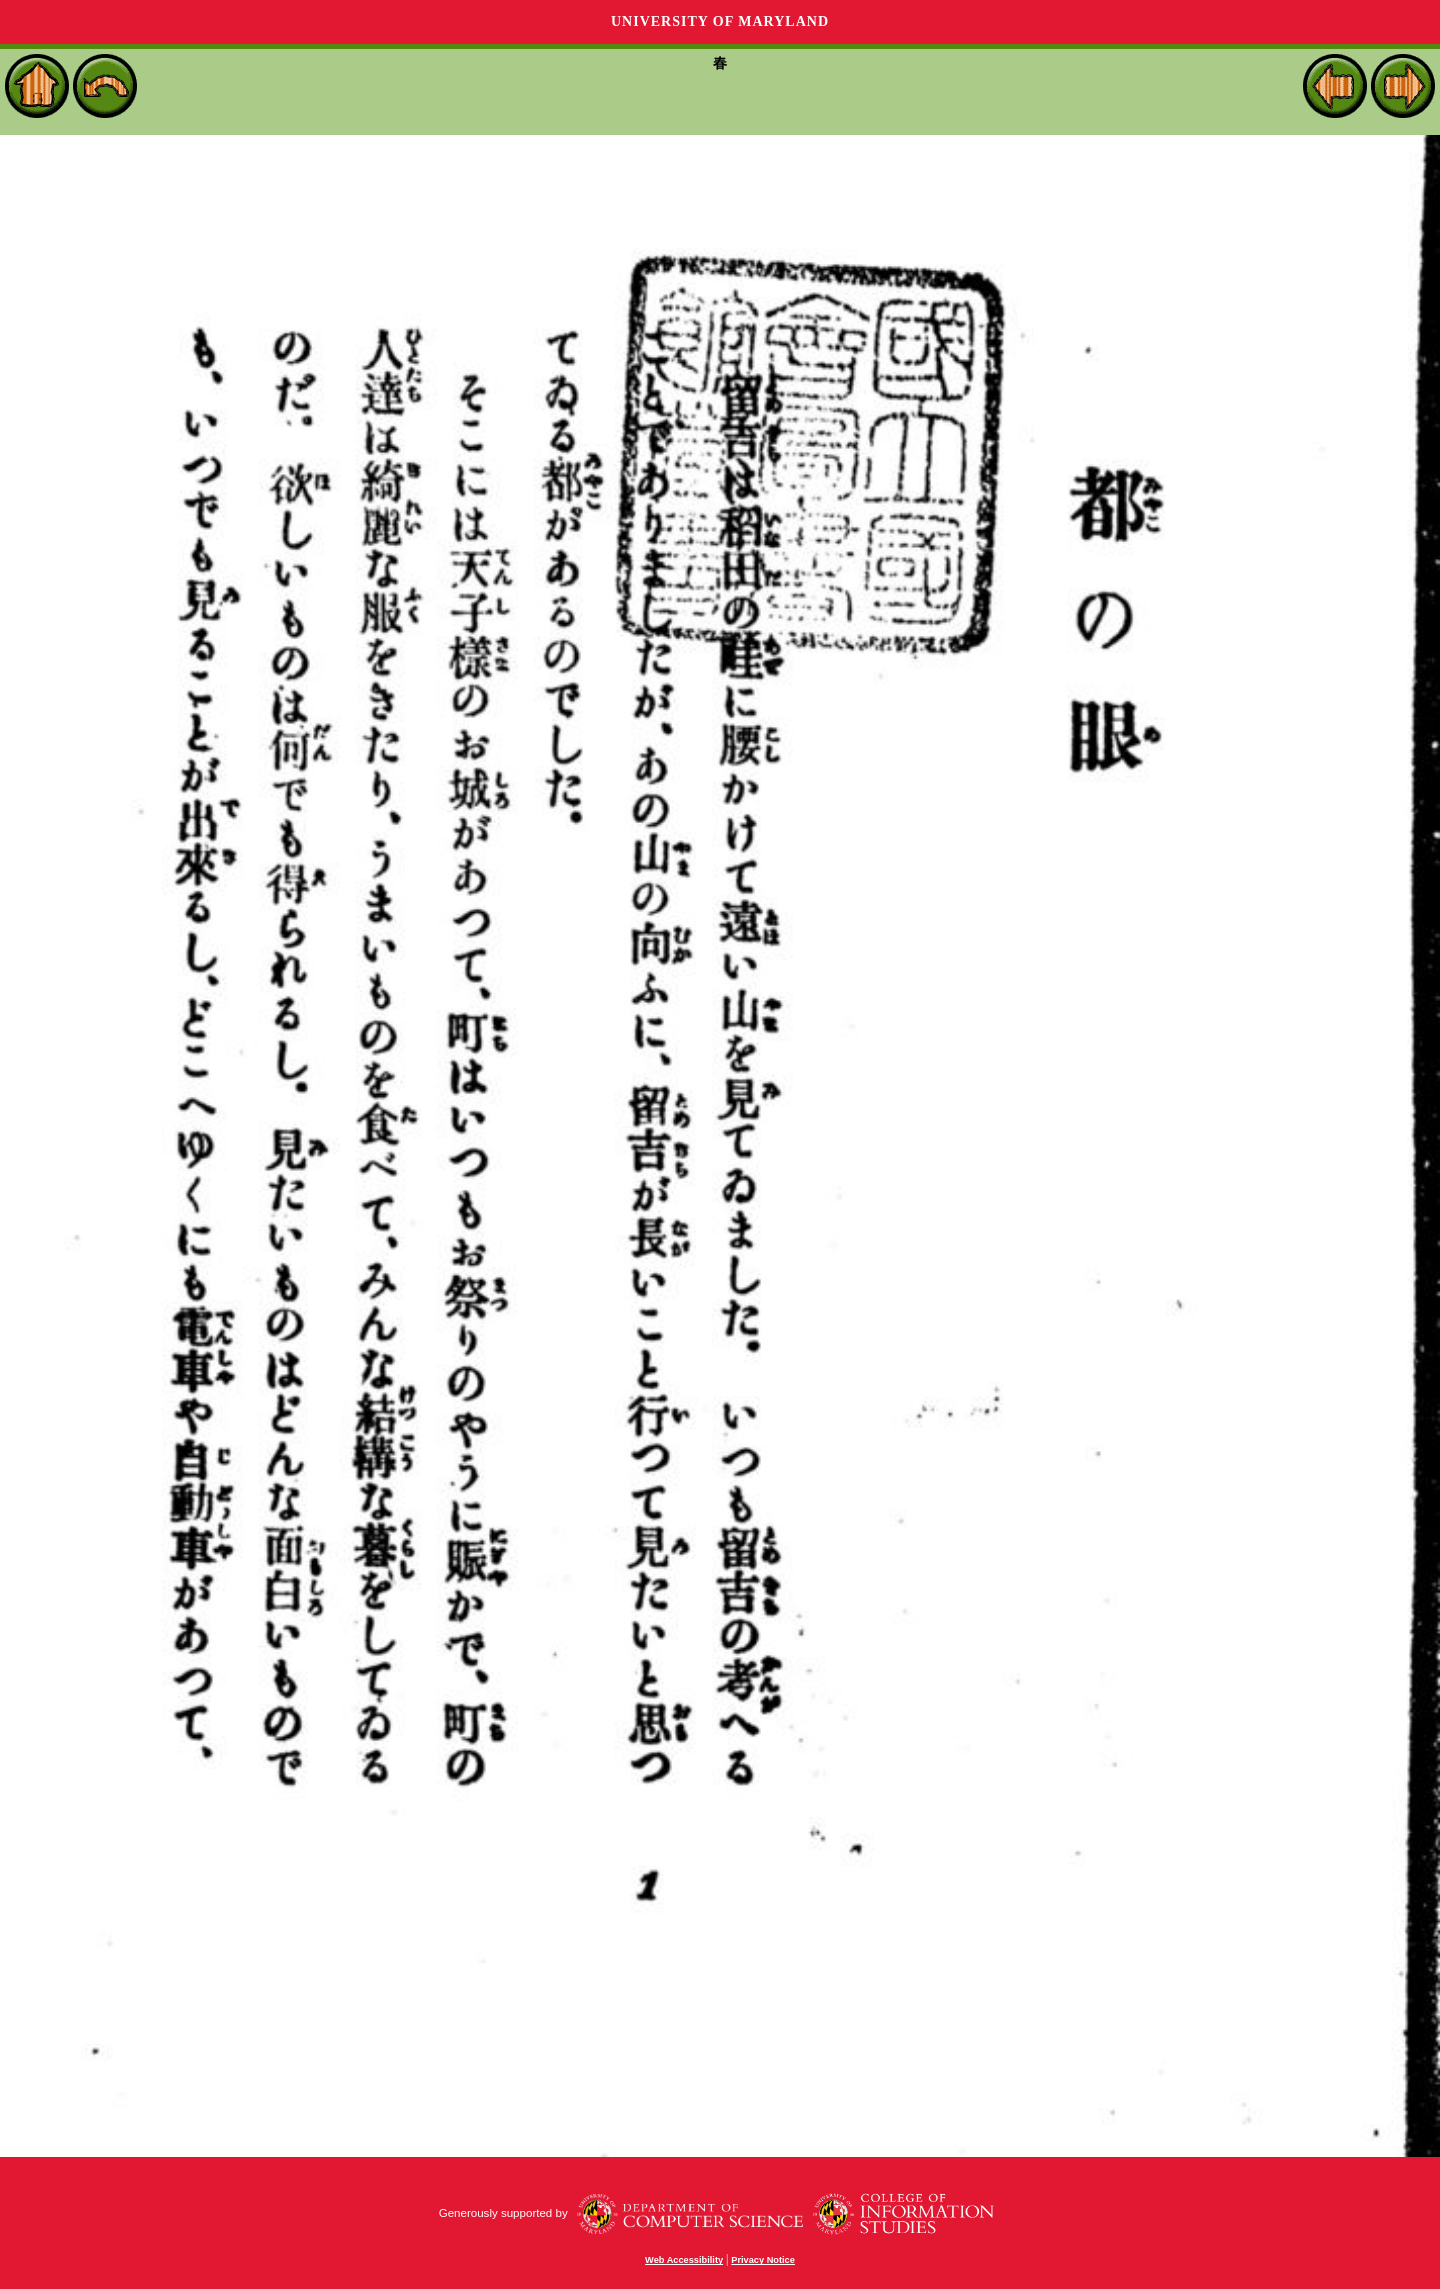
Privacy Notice (763, 2260)
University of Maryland (720, 21)
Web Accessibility (684, 2260)
